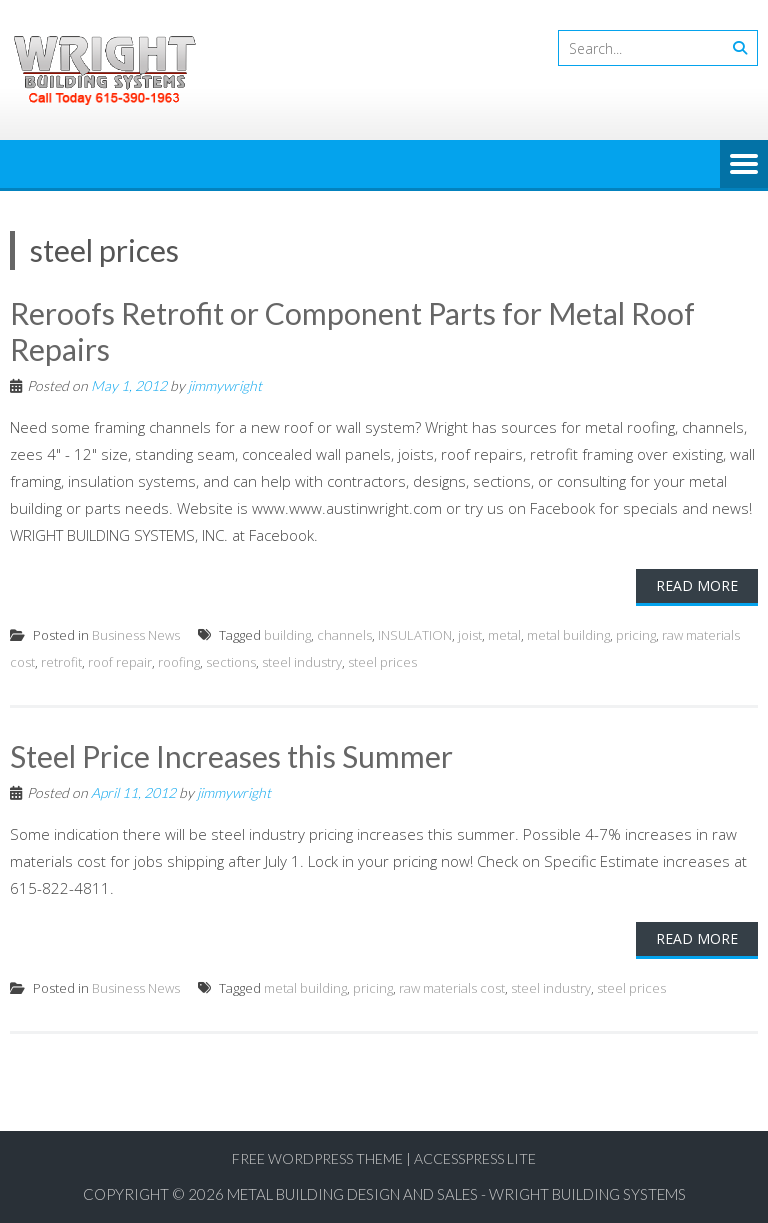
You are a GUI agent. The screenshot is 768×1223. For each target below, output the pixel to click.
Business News (136, 635)
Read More (697, 585)
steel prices (382, 662)
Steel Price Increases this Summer (231, 756)
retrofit (61, 662)
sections (231, 662)
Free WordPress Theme (317, 1158)
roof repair (120, 662)
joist (470, 635)
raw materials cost (452, 988)
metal (504, 635)
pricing (636, 635)
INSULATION (415, 635)
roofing (179, 662)
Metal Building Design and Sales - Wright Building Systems (456, 1194)
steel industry (302, 662)
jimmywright (225, 385)
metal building (568, 635)
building (287, 635)
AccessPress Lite (475, 1158)
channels (344, 635)
